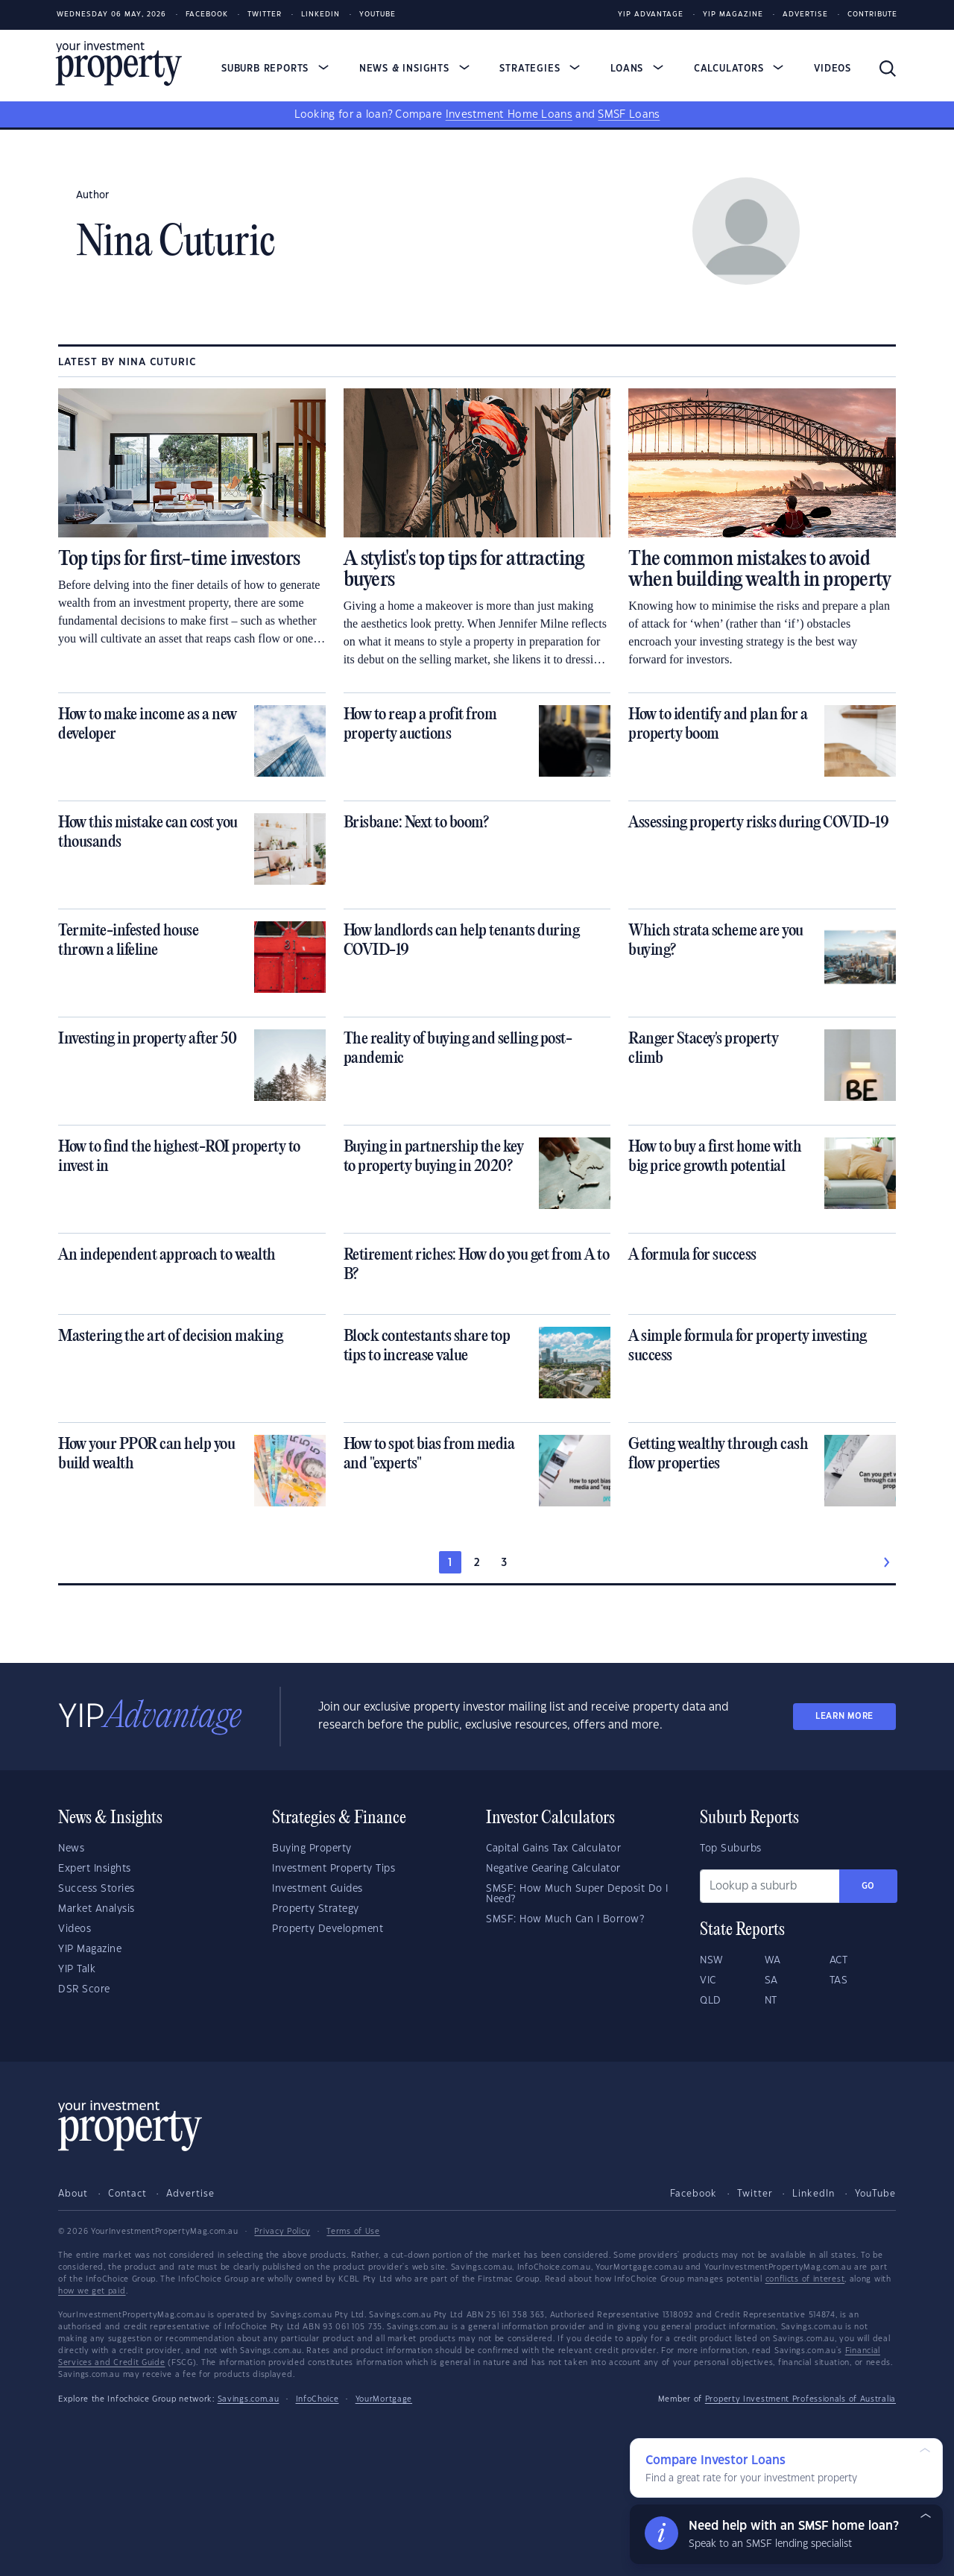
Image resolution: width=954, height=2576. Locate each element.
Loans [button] (636, 68)
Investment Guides (317, 1888)
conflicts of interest (805, 2279)
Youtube (377, 14)
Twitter (264, 14)
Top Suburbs (731, 1848)
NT (771, 2000)
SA (771, 1980)
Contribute (872, 14)
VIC (708, 1980)
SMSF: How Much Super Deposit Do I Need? (577, 1894)
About (73, 2193)
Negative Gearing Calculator (553, 1868)
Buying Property (312, 1848)
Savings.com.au (248, 2399)
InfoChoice (317, 2399)
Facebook (207, 14)
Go (868, 1886)
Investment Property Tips (333, 1868)
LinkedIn (320, 14)
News (71, 1848)
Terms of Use (352, 2231)
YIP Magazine (733, 14)
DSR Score (84, 1989)
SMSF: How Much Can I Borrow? (565, 1919)
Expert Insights (94, 1868)
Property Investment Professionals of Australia (800, 2399)
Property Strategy (315, 1908)
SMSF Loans (629, 115)
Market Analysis (96, 1908)
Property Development (327, 1929)
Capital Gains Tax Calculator (553, 1848)
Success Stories (96, 1888)
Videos (832, 68)
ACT (839, 1960)
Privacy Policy (282, 2231)
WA (773, 1960)
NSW (712, 1960)
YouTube (875, 2193)
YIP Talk (76, 1969)
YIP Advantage (650, 14)
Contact (127, 2193)
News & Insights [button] (414, 68)
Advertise (805, 14)
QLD (710, 2000)
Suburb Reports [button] (275, 68)
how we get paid (92, 2291)
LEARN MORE (844, 1716)
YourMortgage (384, 2399)
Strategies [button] (539, 68)
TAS (839, 1980)
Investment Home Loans (509, 115)
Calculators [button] (739, 68)
